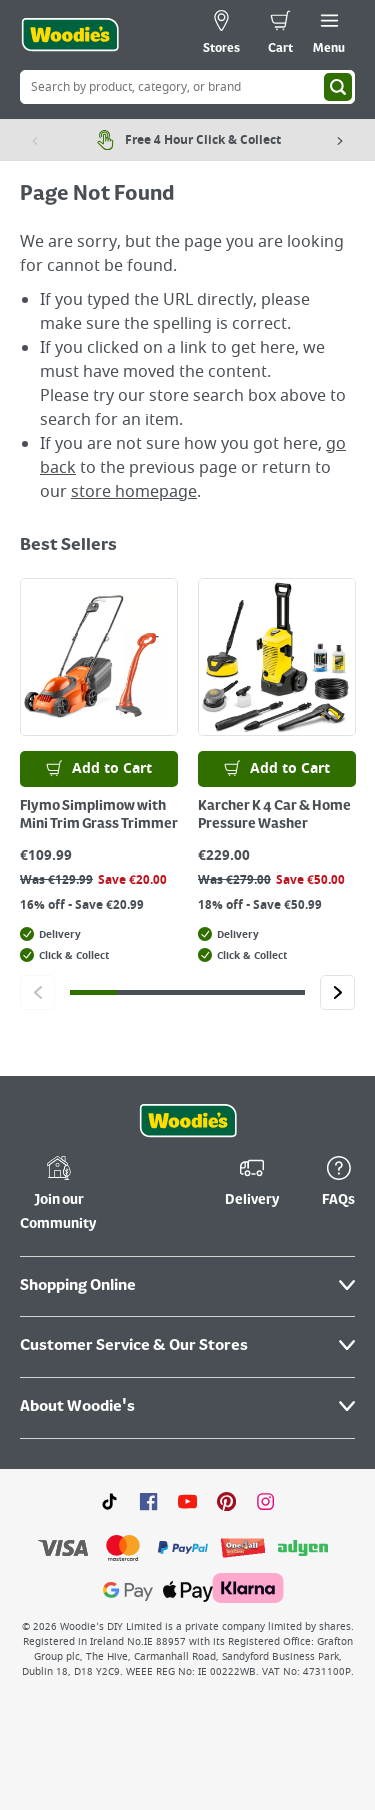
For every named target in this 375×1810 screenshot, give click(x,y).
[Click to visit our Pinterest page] (226, 1501)
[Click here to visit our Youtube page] (187, 1501)
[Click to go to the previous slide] (37, 992)
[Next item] (340, 140)
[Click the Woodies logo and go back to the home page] (70, 35)
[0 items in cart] (280, 35)
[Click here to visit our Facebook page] (148, 1501)
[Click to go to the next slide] (337, 992)
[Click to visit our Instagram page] (265, 1501)
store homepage (134, 492)
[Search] (338, 87)
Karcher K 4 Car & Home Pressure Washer (274, 815)
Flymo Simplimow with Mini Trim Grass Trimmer (99, 815)
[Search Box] (187, 87)
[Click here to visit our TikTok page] (109, 1501)
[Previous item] (35, 140)
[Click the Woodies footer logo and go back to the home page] (188, 1121)
